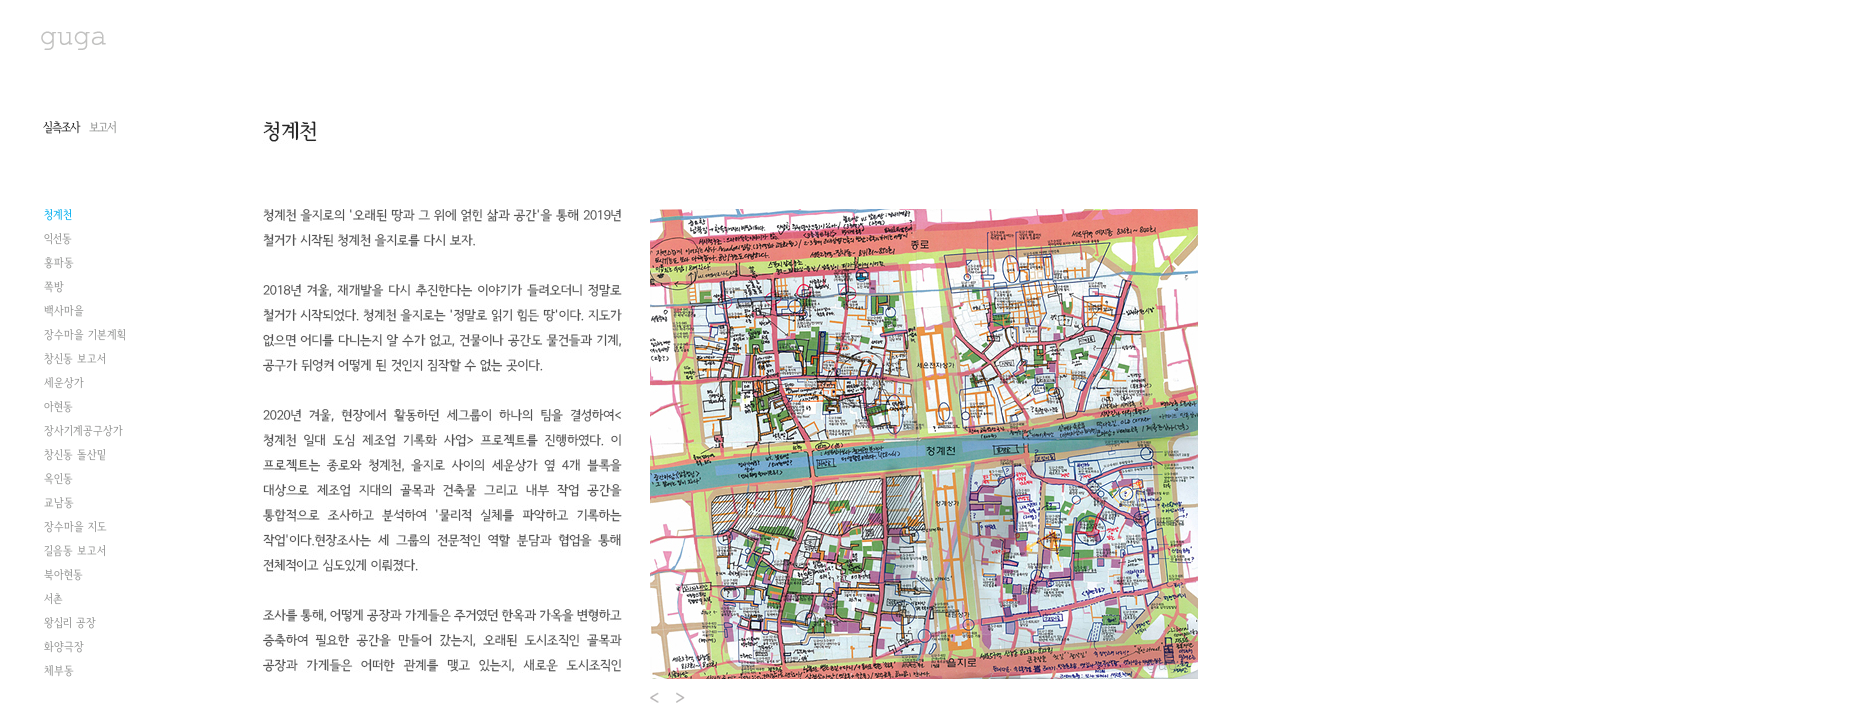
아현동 (58, 407)
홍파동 (59, 263)
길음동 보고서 (75, 551)
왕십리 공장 (70, 623)
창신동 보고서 (75, 359)
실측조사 (61, 127)
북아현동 (63, 575)
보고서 (102, 127)
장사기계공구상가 (83, 431)
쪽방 (54, 287)
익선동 (58, 239)
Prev (655, 697)
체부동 (59, 671)
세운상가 (64, 383)
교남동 (59, 503)
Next (681, 697)
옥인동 (58, 479)
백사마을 (64, 311)
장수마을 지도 (75, 527)
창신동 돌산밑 (75, 455)
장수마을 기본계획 (85, 335)
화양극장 (64, 647)
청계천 (58, 215)
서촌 (53, 599)
